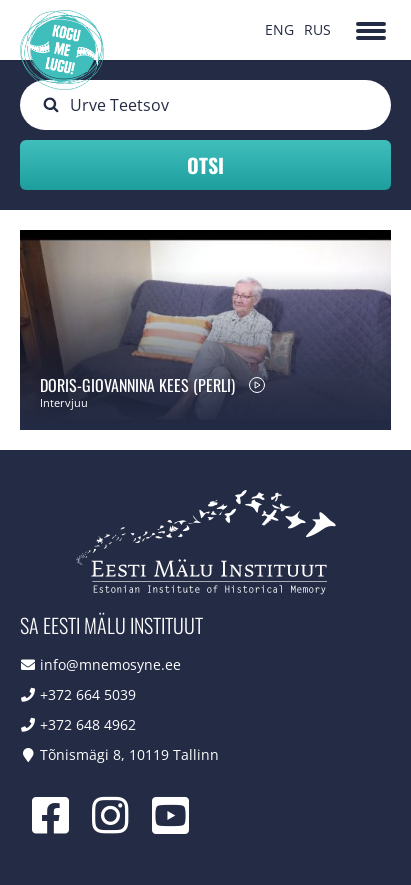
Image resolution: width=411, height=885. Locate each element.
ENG (279, 29)
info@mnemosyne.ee (110, 664)
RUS (317, 29)
